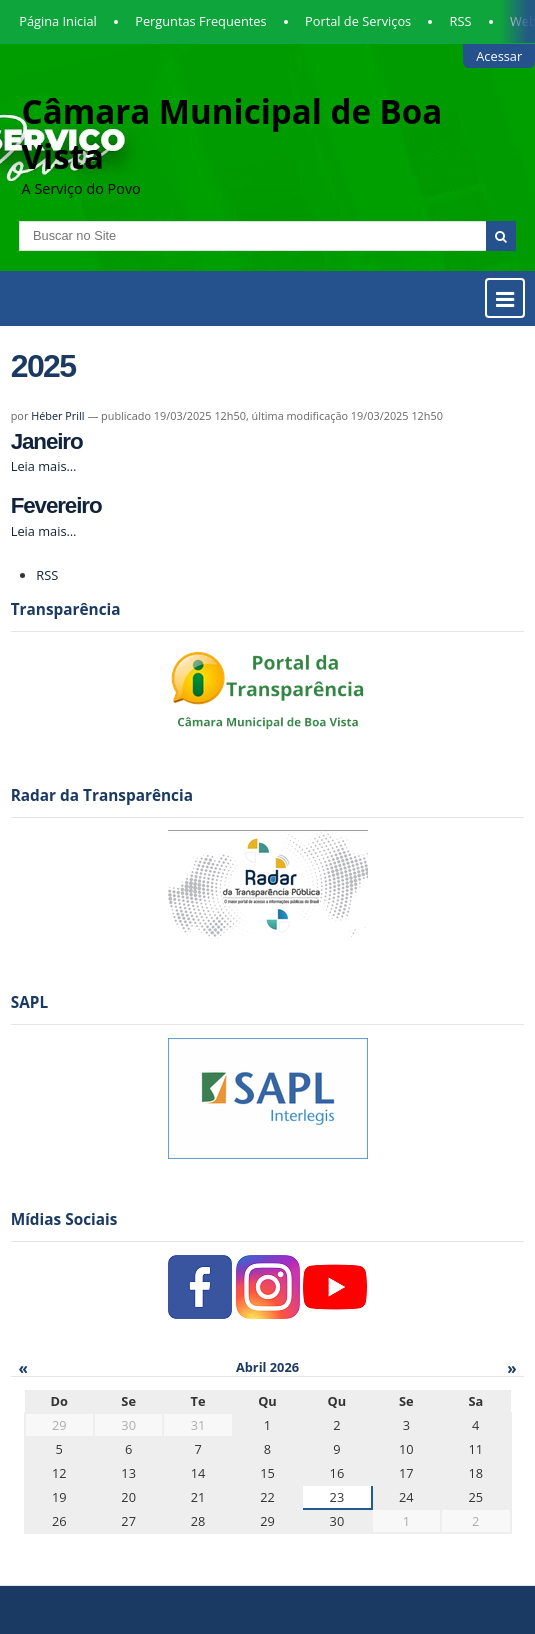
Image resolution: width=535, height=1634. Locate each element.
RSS (461, 21)
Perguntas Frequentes (200, 21)
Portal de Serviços (358, 21)
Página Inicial (58, 21)
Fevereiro (56, 505)
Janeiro (47, 441)
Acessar (499, 56)
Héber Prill (57, 415)
